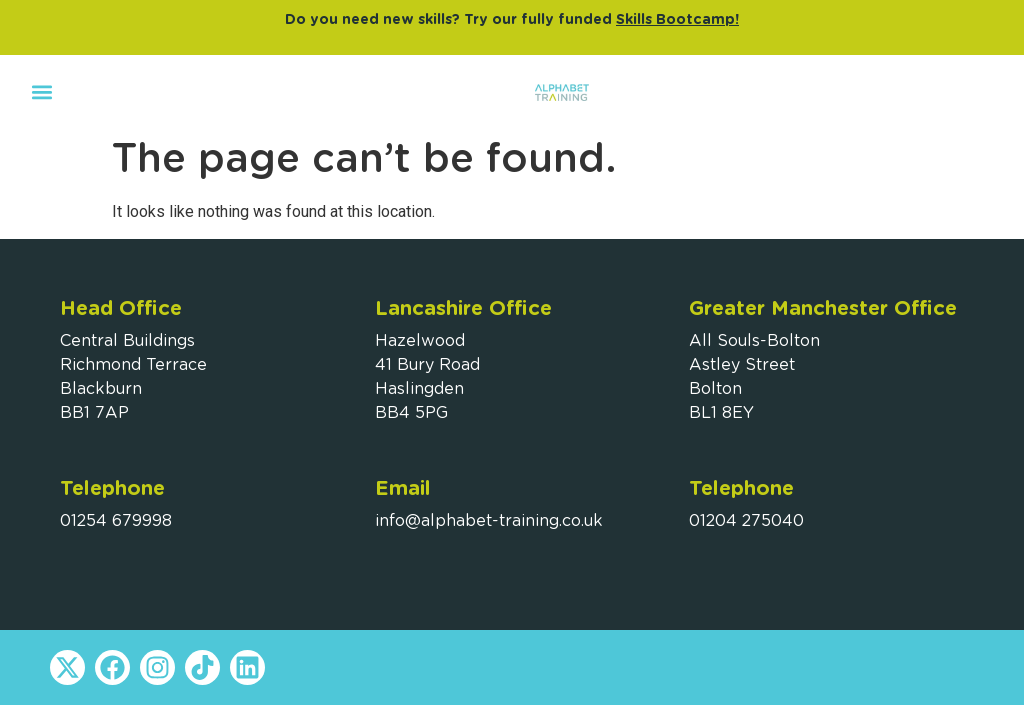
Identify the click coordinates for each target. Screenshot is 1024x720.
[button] (41, 91)
